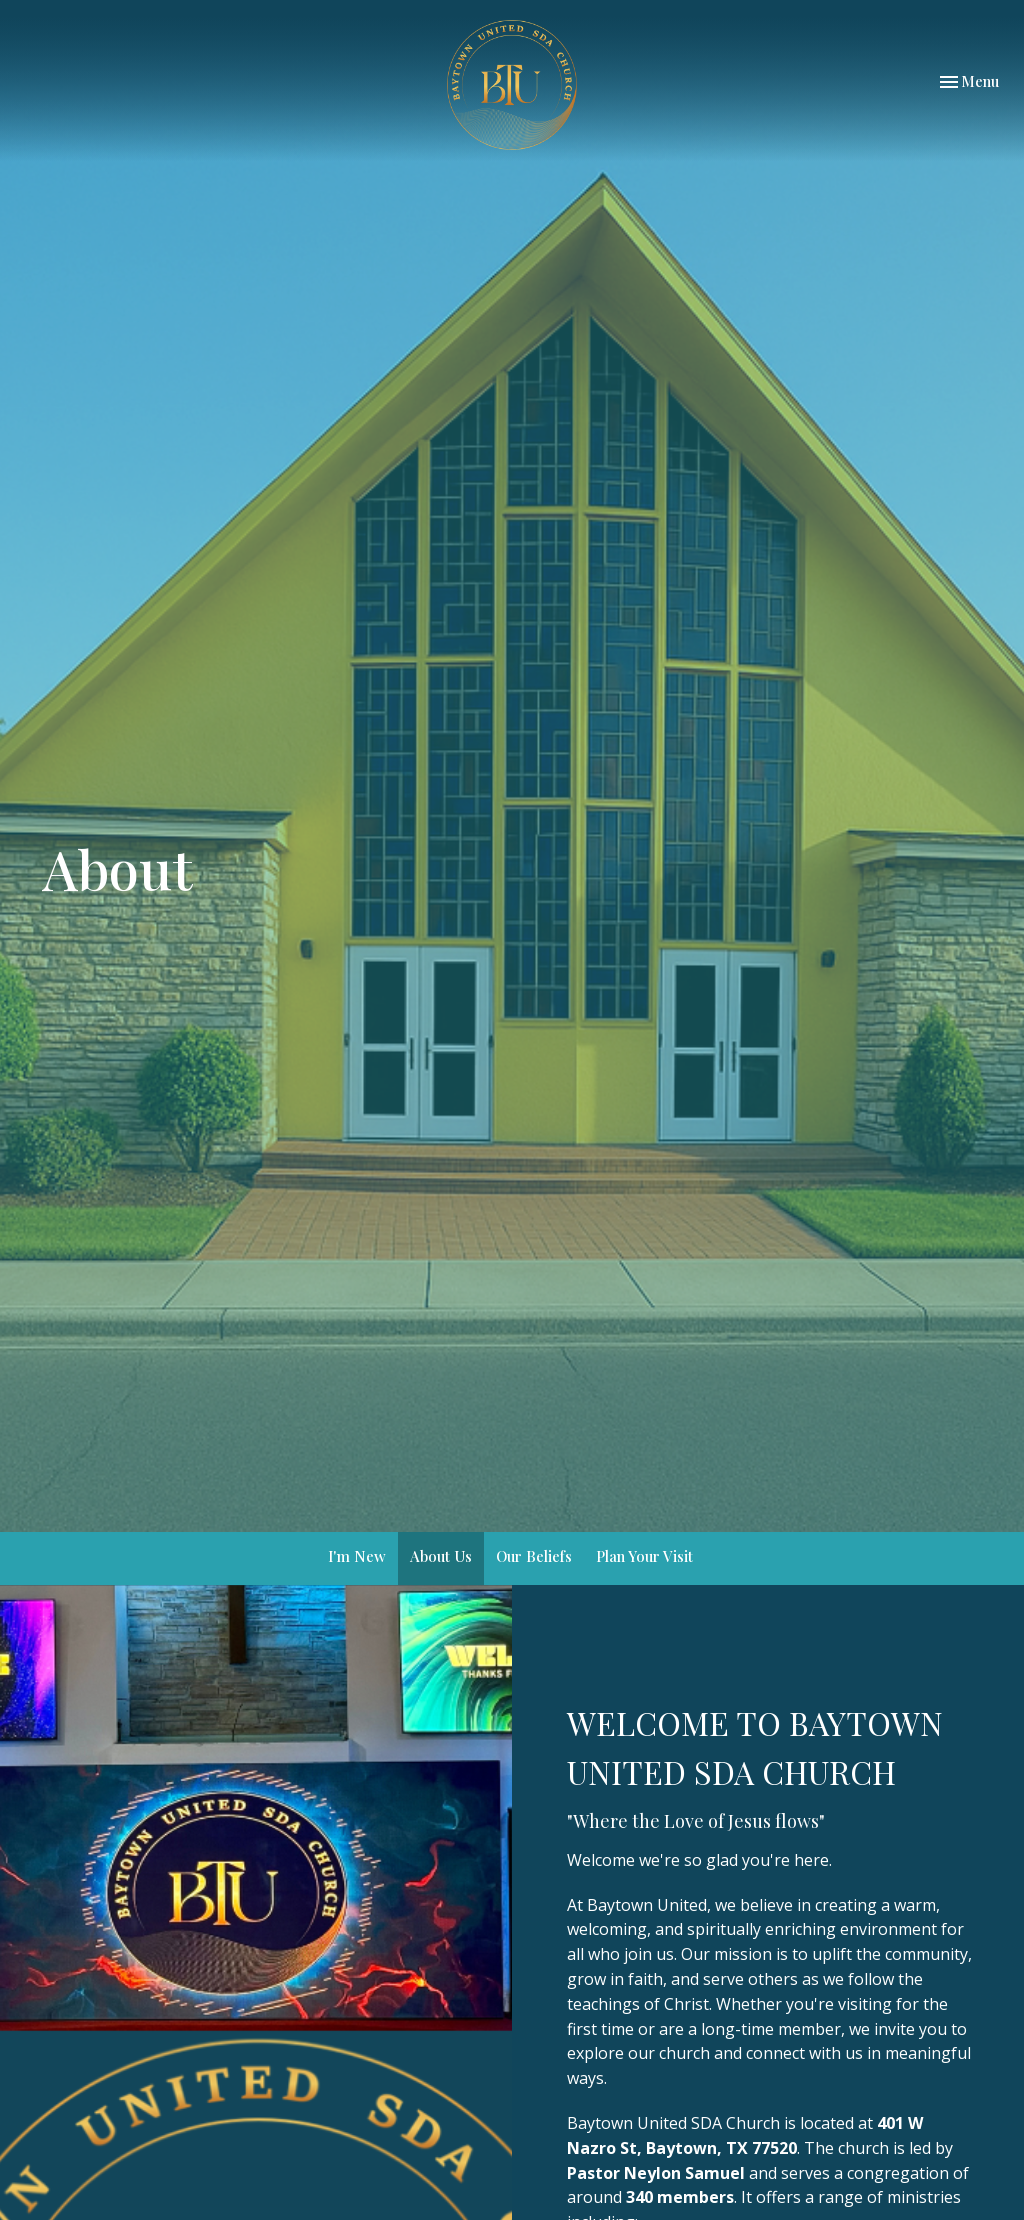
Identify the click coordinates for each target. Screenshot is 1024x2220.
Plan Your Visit (644, 1556)
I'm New (357, 1556)
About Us (441, 1556)
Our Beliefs (534, 1556)
